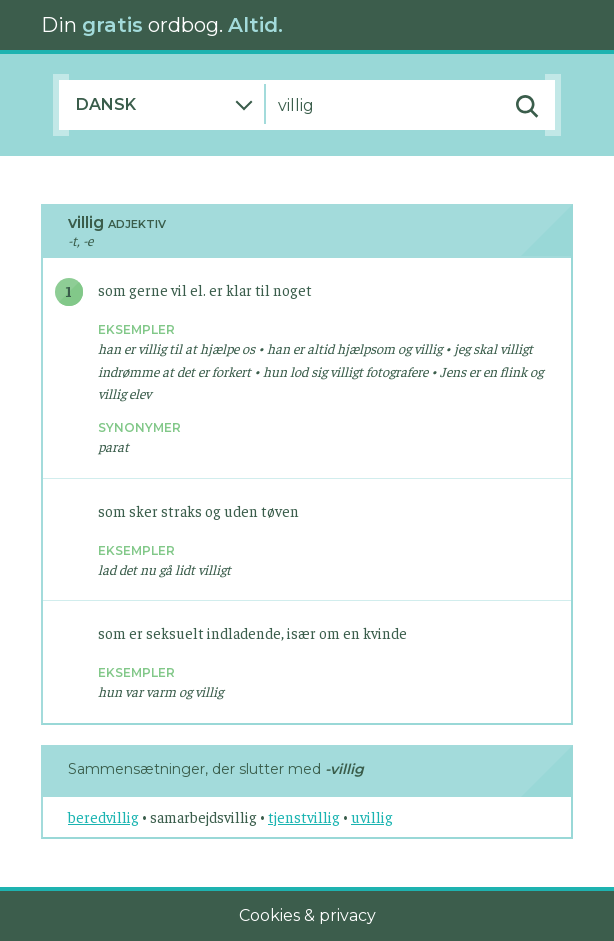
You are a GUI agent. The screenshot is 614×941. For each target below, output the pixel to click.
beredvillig (103, 816)
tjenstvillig (304, 816)
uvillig (372, 816)
